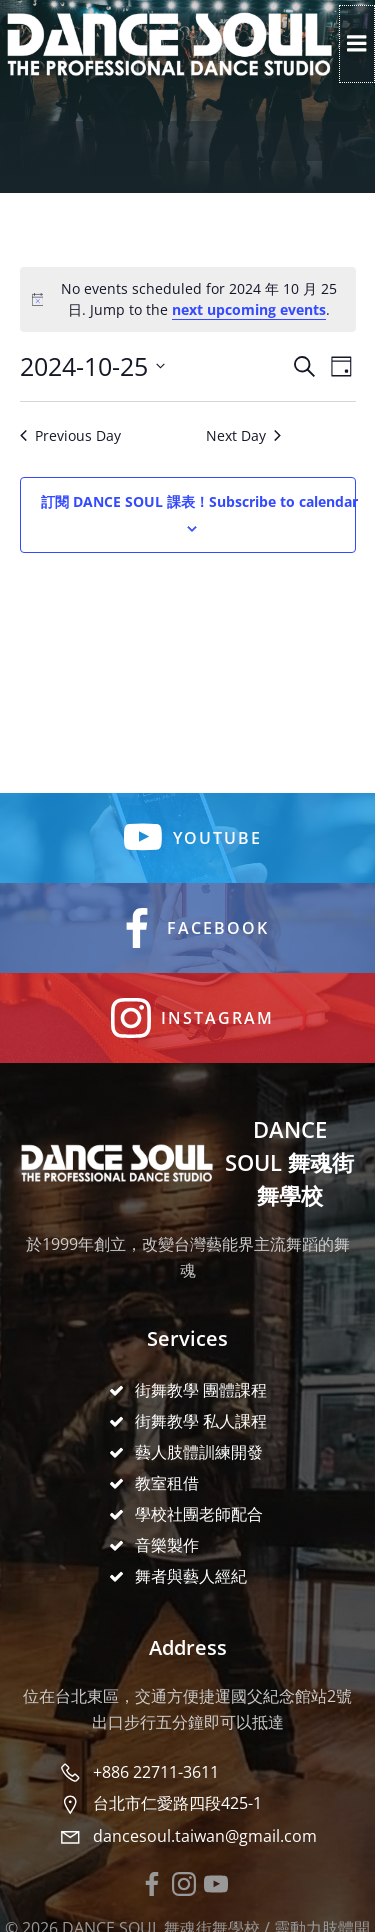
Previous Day (70, 435)
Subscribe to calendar (199, 502)
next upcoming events (249, 309)
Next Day (243, 435)
